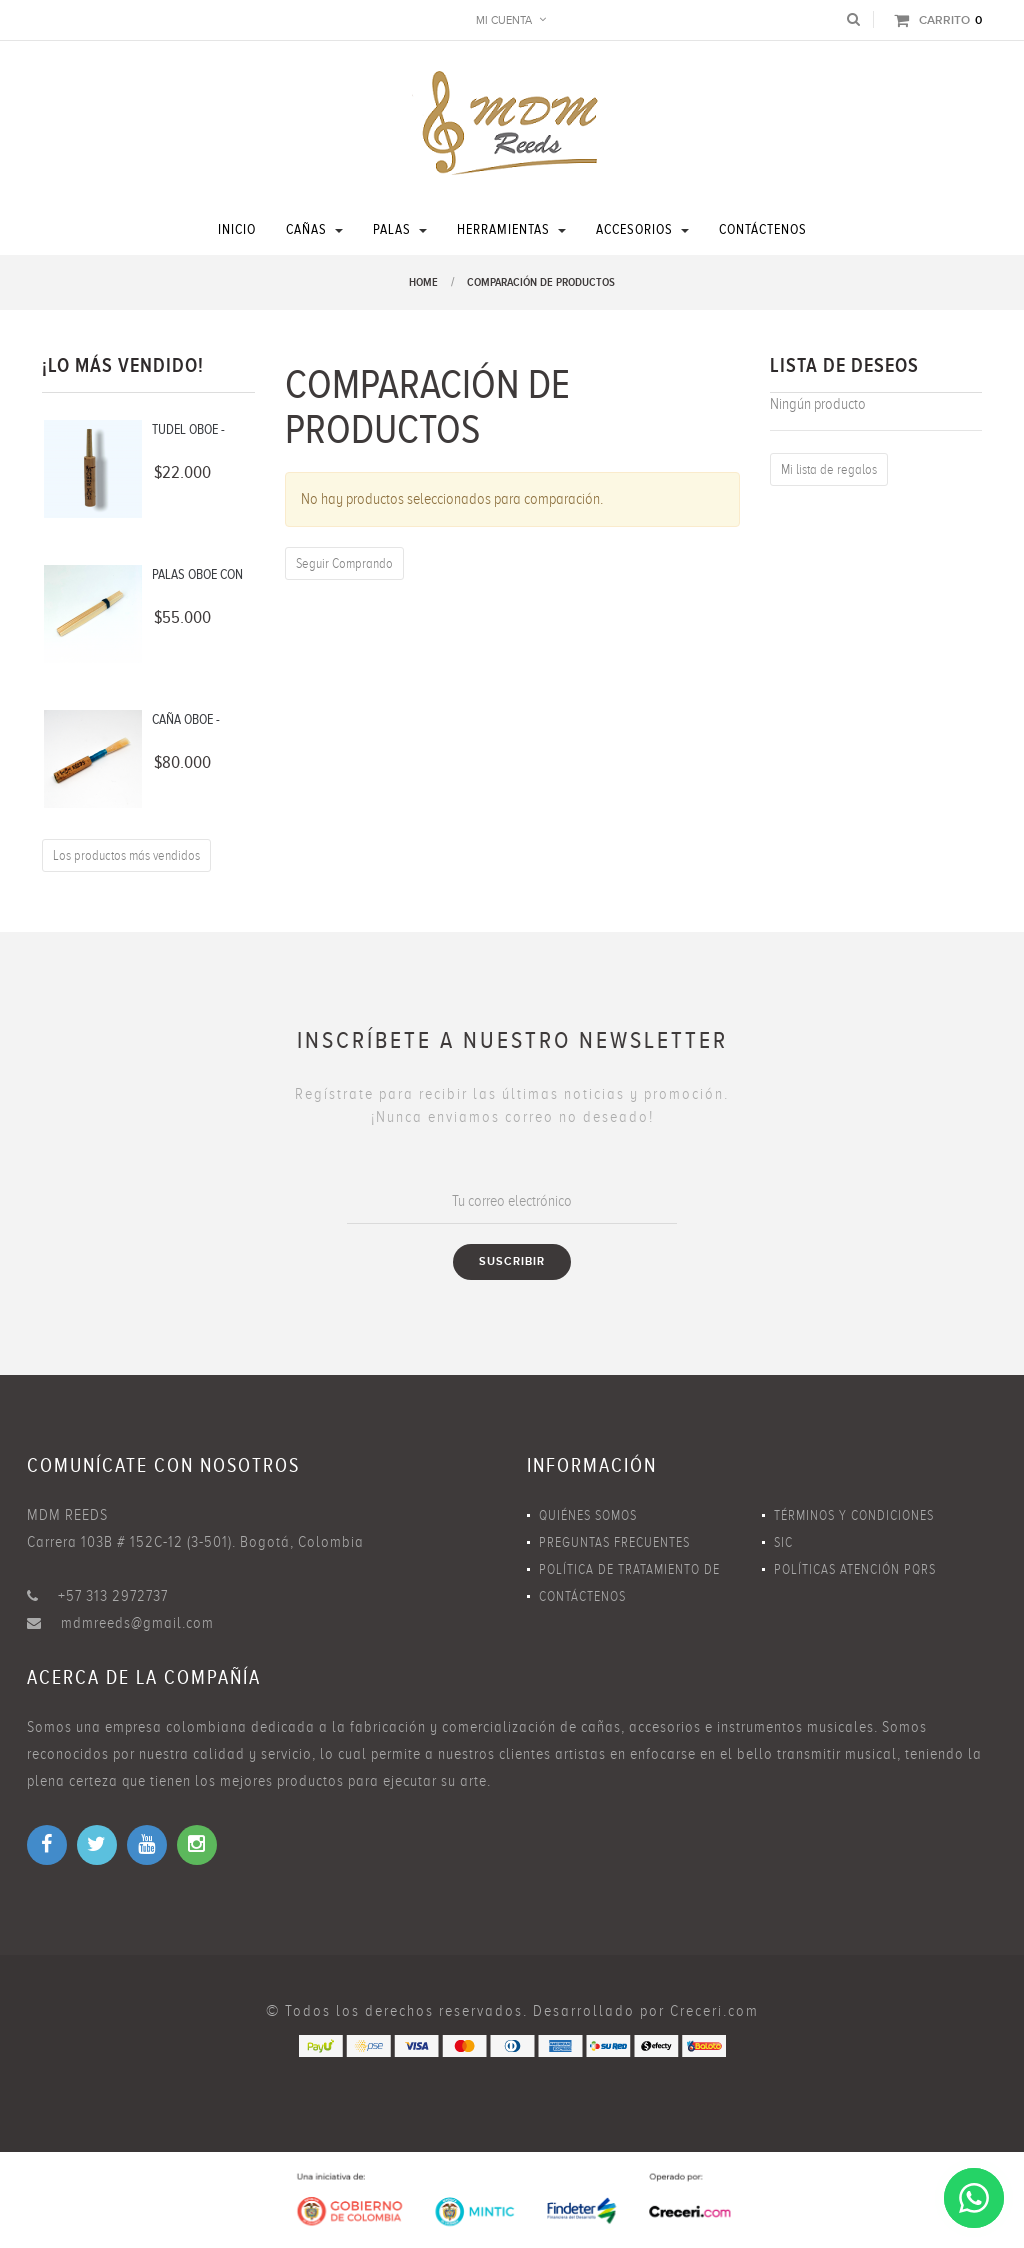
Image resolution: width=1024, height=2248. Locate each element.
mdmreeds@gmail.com (137, 1623)
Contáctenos (582, 1596)
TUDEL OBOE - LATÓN (188, 431)
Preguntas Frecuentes (614, 1542)
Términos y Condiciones (854, 1515)
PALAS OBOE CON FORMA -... (197, 576)
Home (423, 282)
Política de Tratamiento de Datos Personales (629, 1572)
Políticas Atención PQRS (855, 1569)
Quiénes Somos (588, 1515)
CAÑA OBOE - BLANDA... (186, 721)
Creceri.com (714, 2011)
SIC (783, 1542)
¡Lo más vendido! (123, 366)
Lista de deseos (844, 366)
